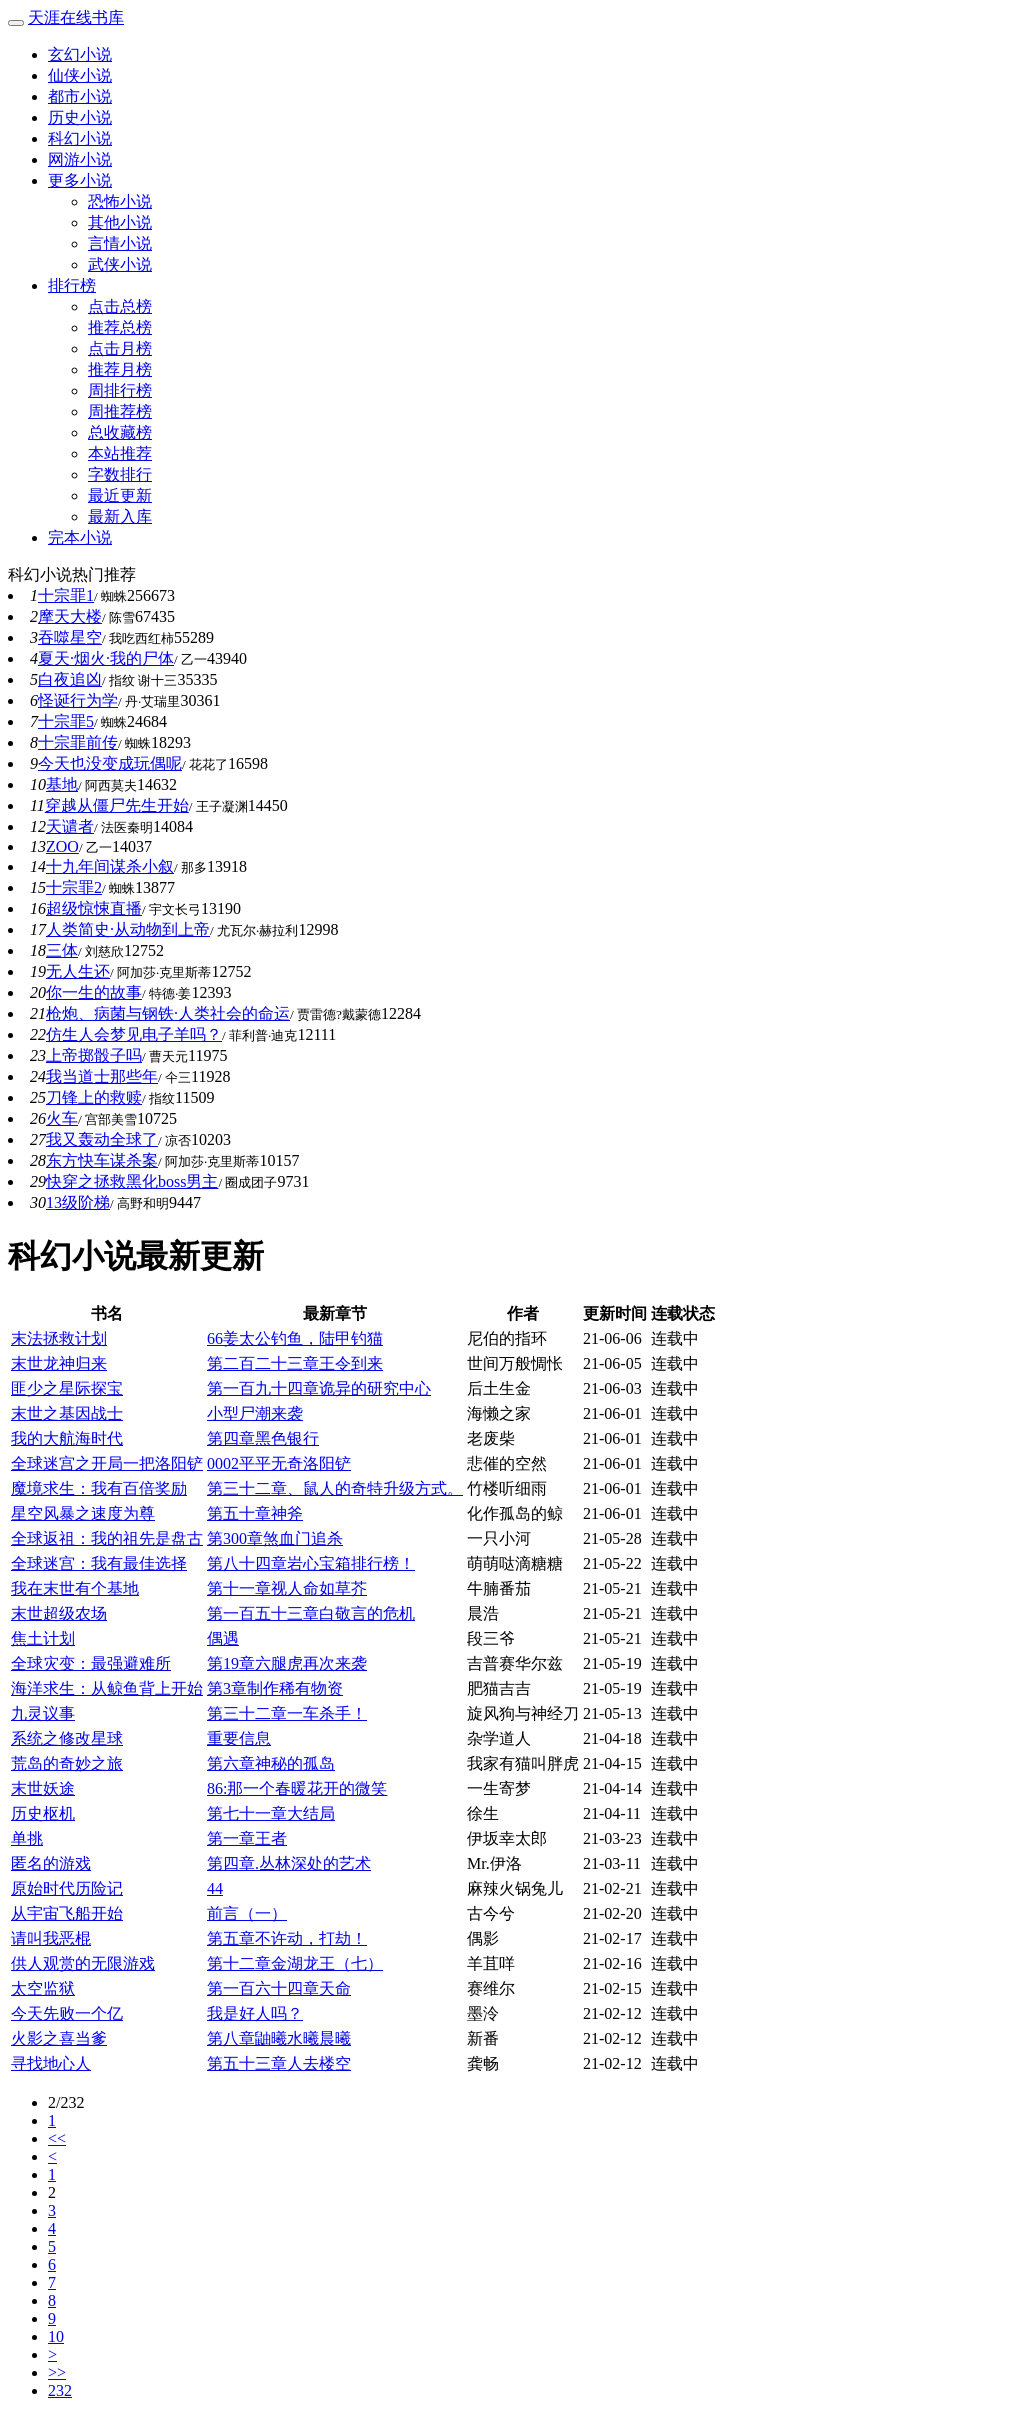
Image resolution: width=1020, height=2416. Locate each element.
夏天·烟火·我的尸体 (106, 658)
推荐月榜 (120, 369)
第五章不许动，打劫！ (287, 1938)
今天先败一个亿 (67, 2013)
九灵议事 (43, 1713)
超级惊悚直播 (94, 908)
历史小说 (80, 117)
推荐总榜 (120, 327)
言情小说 (120, 243)
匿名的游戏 (51, 1863)
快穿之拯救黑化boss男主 (132, 1181)
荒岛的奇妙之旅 (67, 1763)
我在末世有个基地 (75, 1588)
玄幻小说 (80, 54)
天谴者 (70, 826)
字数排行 (120, 474)
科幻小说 (80, 138)
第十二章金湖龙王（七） (295, 1963)
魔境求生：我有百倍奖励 (99, 1488)
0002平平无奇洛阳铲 (279, 1463)
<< (57, 2138)
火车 (62, 1118)
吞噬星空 (70, 637)
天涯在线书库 (76, 17)
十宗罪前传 (78, 742)
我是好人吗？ (255, 2013)
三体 (62, 950)
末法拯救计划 (59, 1338)
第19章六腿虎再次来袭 (287, 1663)
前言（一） (247, 1913)
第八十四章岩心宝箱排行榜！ (311, 1563)
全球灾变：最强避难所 (91, 1663)
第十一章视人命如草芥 (287, 1588)
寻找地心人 (51, 2063)
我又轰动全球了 (102, 1139)
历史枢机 (43, 1813)
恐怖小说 (120, 201)
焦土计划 (43, 1638)
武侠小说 (120, 264)
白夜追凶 (70, 679)
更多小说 (80, 180)
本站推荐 (120, 453)
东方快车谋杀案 (102, 1160)
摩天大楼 (70, 616)
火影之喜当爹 (59, 2038)
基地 (62, 784)
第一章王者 (247, 1838)
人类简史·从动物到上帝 (128, 929)
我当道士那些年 (102, 1076)
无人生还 (78, 971)
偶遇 (223, 1638)
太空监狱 (43, 1988)
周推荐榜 (120, 411)
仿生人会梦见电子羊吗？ (134, 1034)
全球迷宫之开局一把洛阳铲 (107, 1463)
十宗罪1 (66, 595)
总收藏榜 (120, 432)
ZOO (62, 846)
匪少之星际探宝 (67, 1388)
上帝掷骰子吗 (94, 1055)
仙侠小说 (80, 75)
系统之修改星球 (67, 1738)
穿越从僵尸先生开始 (117, 805)
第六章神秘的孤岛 (271, 1763)
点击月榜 (120, 348)
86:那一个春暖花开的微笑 (297, 1788)
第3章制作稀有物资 (275, 1688)
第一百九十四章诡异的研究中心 (319, 1388)
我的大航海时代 (67, 1438)
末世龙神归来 (59, 1363)
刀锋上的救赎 (94, 1097)
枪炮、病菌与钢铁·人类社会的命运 (168, 1013)
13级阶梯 (78, 1202)
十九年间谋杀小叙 (110, 866)
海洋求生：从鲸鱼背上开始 (107, 1688)
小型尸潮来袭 (255, 1413)
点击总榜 (120, 306)
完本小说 (80, 537)
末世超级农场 (59, 1613)
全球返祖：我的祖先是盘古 (107, 1538)
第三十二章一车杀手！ (287, 1713)
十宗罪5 (66, 721)
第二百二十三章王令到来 (295, 1363)
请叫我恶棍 (51, 1938)
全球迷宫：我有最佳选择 (99, 1563)
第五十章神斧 (255, 1513)
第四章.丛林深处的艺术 (289, 1863)
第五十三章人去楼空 (279, 2063)
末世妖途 (43, 1788)
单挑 (27, 1838)
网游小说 (80, 159)
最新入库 (120, 516)
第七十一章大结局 (271, 1813)
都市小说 (80, 96)
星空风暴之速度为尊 (83, 1513)
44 (215, 1888)
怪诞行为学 (78, 700)
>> (57, 2372)
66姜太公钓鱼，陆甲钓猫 (295, 1338)
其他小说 (120, 222)
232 (60, 2390)
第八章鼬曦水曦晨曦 (279, 2038)
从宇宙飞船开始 (67, 1913)
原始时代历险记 (67, 1888)
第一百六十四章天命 (279, 1988)
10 (56, 2336)
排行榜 (72, 285)
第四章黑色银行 (263, 1438)
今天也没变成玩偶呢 (110, 763)
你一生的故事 (94, 992)
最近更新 (120, 495)
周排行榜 (120, 390)
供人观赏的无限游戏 (83, 1963)
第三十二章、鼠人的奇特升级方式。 (335, 1488)
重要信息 (239, 1738)
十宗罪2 (74, 887)
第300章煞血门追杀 (275, 1538)
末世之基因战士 (67, 1413)
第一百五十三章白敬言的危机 (311, 1613)
